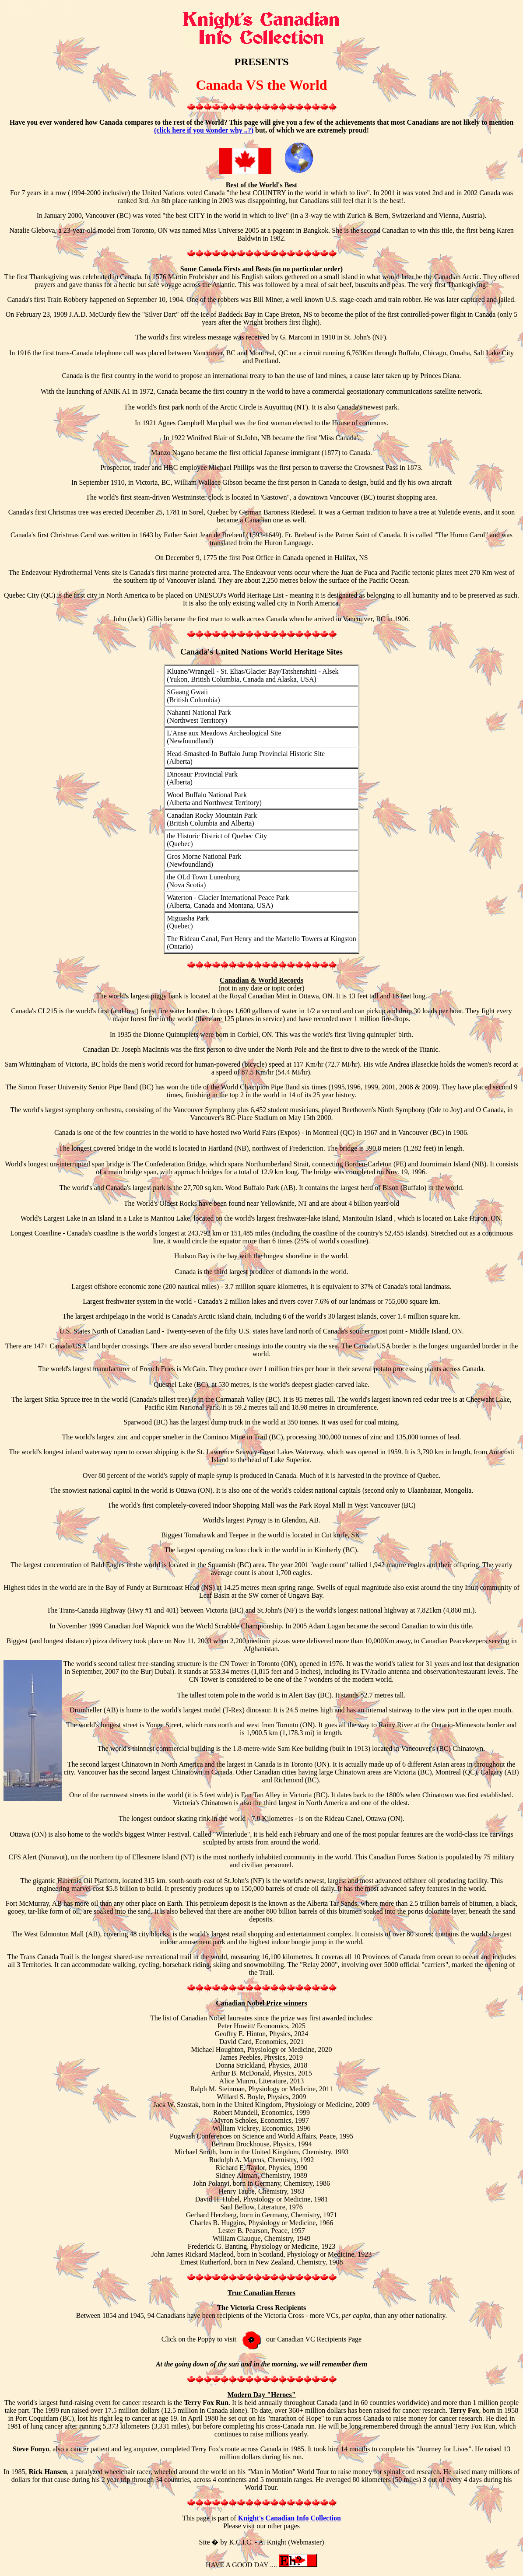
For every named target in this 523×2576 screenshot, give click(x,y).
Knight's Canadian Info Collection (289, 2518)
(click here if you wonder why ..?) (203, 130)
